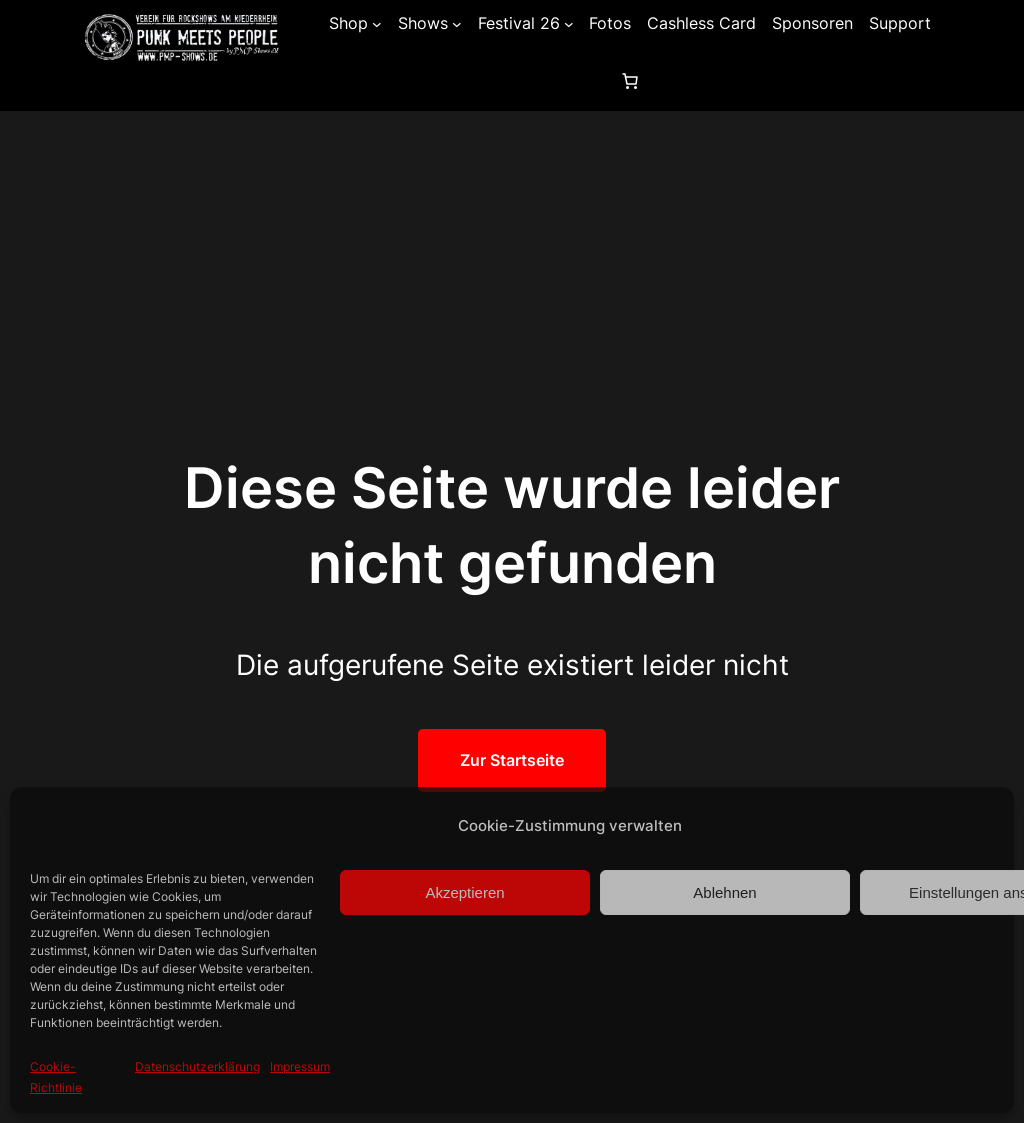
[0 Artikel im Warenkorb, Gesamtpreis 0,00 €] (630, 81)
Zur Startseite (512, 760)
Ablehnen (724, 892)
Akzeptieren (464, 892)
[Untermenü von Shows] (457, 24)
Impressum (300, 1066)
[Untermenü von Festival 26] (569, 24)
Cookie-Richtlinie (56, 1076)
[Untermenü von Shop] (377, 24)
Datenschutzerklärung (197, 1066)
